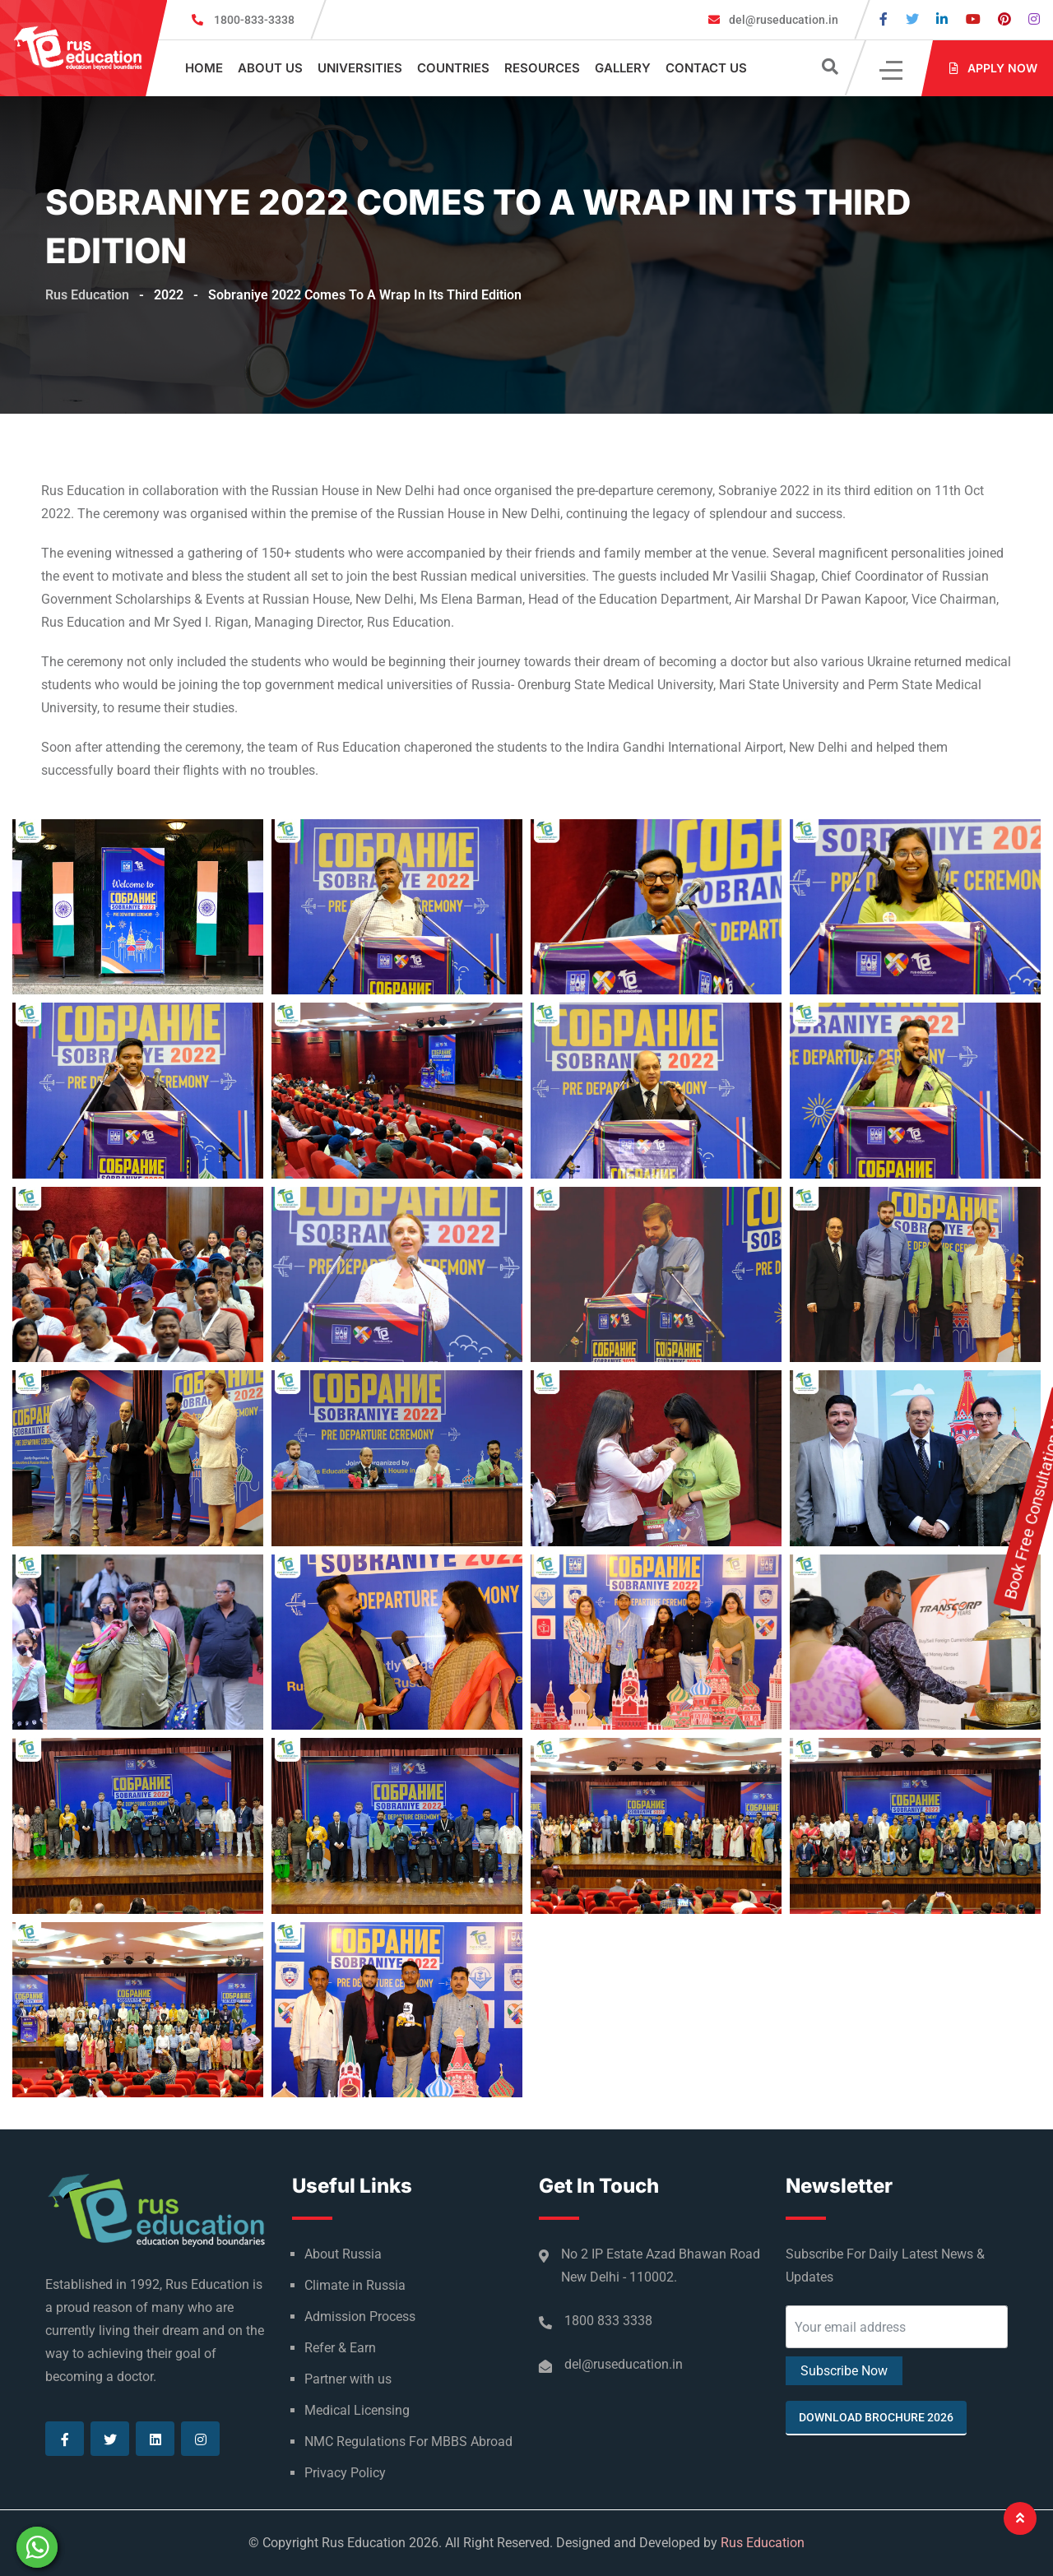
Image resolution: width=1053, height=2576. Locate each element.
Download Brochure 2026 (876, 2417)
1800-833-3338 (254, 19)
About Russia (343, 2254)
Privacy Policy (345, 2473)
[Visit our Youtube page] (973, 19)
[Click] (892, 69)
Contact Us (706, 68)
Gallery (623, 68)
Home (204, 68)
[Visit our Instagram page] (1034, 19)
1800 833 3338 (608, 2320)
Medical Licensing (357, 2410)
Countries (453, 68)
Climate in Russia (355, 2285)
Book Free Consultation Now (1037, 1303)
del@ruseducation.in (782, 19)
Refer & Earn (340, 2348)
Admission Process (359, 2316)
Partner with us (348, 2379)
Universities (360, 68)
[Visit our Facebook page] (883, 19)
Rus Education (763, 2543)
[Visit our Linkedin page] (942, 19)
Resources (542, 68)
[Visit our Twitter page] (912, 19)
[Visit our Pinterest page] (1004, 19)
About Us (270, 68)
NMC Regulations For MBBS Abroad (408, 2441)
